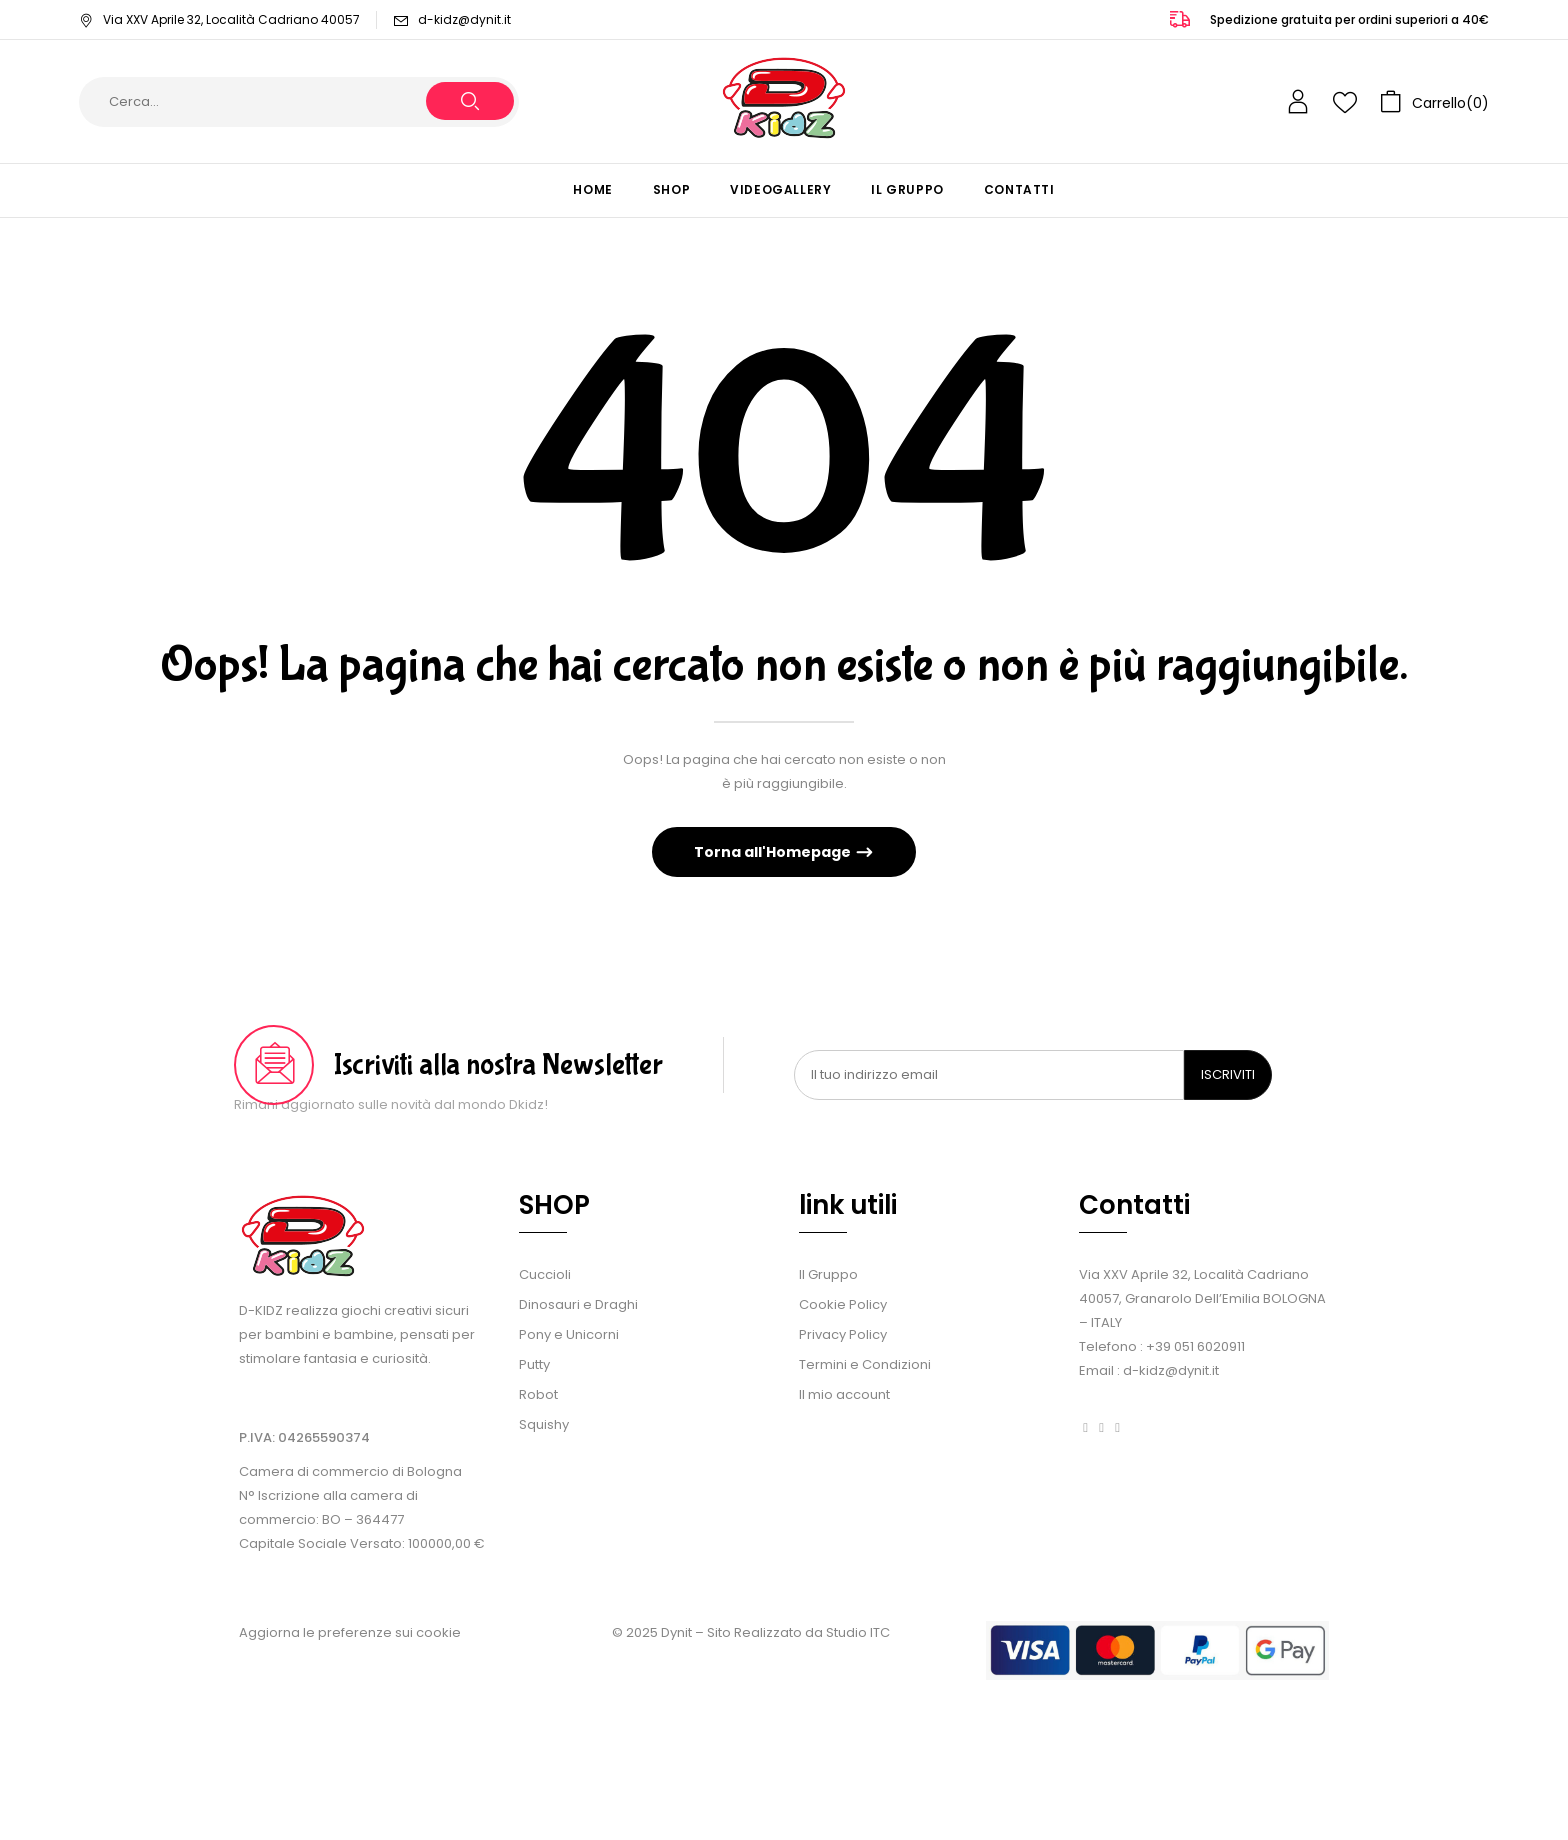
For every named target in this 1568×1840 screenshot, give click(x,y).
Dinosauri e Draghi (578, 1304)
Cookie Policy (843, 1304)
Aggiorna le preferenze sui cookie (350, 1632)
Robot (538, 1394)
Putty (534, 1364)
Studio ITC (858, 1632)
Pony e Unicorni (569, 1334)
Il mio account (844, 1394)
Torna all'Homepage (774, 852)
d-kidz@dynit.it (464, 19)
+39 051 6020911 (1195, 1346)
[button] (1434, 102)
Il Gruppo (828, 1274)
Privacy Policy (843, 1334)
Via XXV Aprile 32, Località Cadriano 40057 (219, 19)
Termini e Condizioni (865, 1364)
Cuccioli (545, 1274)
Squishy (544, 1424)
